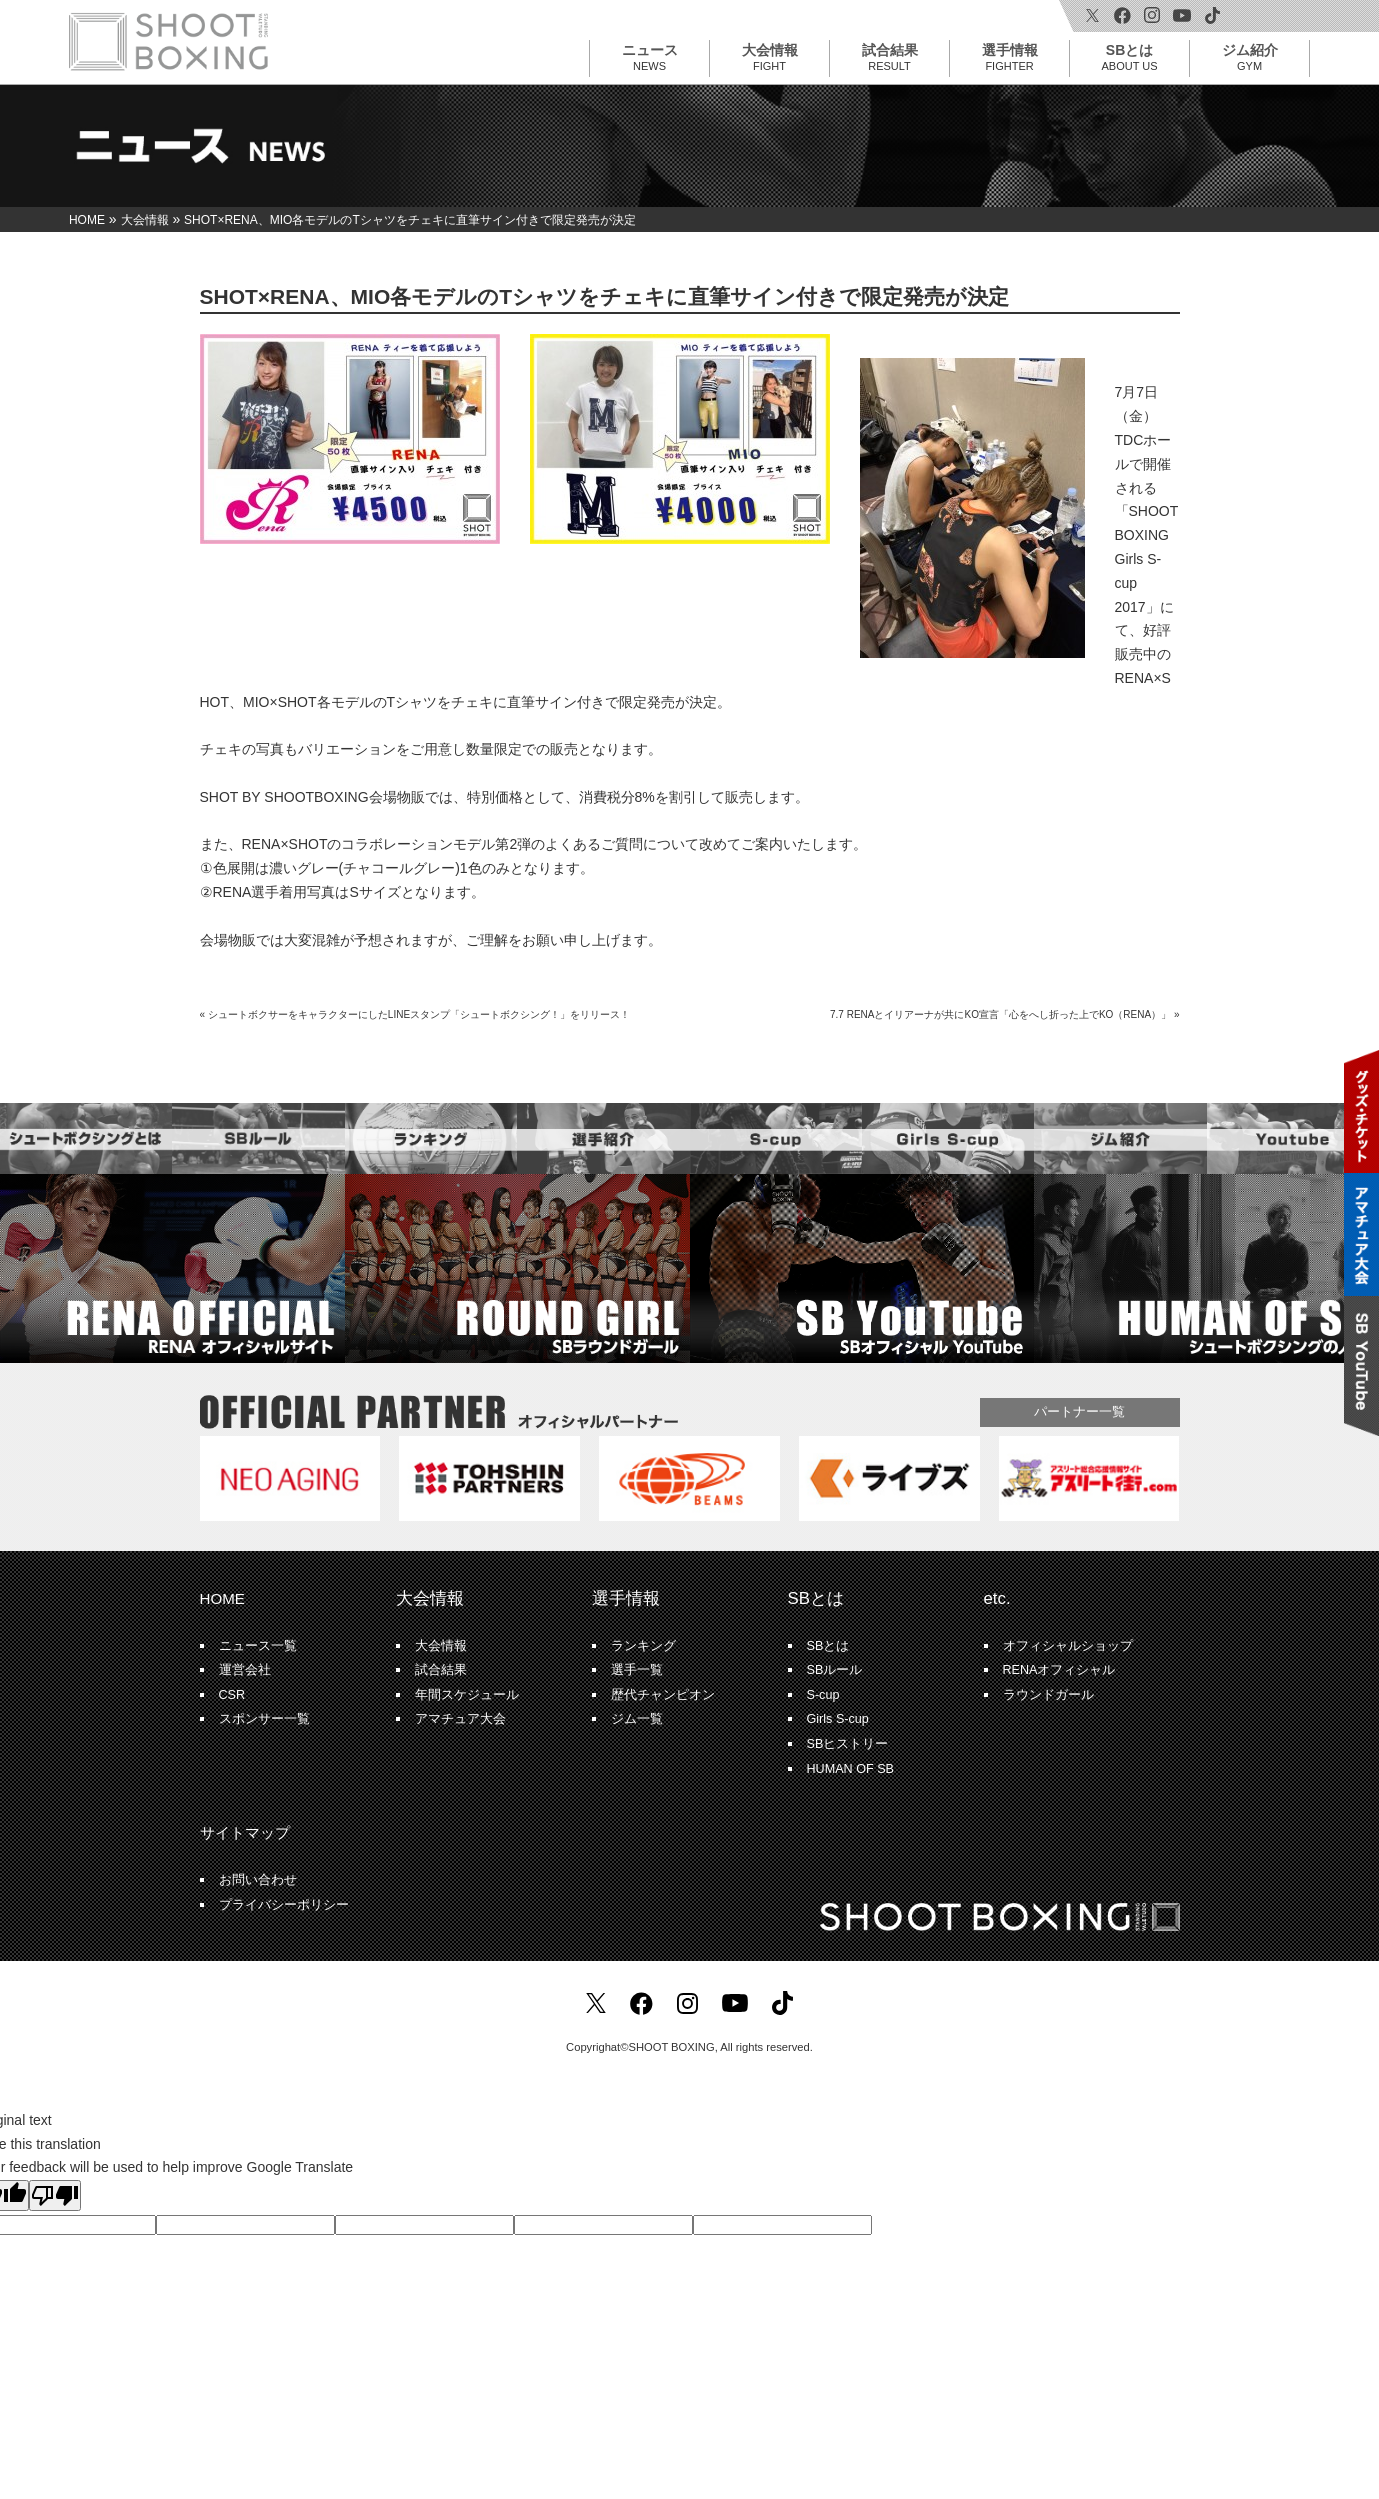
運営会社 (245, 1670)
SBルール (835, 1670)
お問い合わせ (258, 1880)
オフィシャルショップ (1068, 1646)
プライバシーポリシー (284, 1905)
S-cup (823, 1695)
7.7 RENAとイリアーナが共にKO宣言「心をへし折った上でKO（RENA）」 (1000, 1014)
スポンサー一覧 (264, 1719)
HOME (222, 1598)
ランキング (643, 1646)
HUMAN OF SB (850, 1769)
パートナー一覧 (1079, 1411)
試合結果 (890, 57)
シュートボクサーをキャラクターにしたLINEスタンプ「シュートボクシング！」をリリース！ (419, 1014)
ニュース (650, 57)
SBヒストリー (848, 1744)
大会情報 (770, 57)
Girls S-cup (838, 1719)
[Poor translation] (55, 2195)
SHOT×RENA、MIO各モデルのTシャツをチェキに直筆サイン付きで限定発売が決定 (605, 296)
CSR (232, 1695)
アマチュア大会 (460, 1719)
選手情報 (1010, 57)
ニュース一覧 (258, 1646)
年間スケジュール (467, 1695)
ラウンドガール (1048, 1695)
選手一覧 (637, 1670)
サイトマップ (245, 1832)
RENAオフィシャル (1059, 1670)
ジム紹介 (1250, 57)
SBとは (1130, 57)
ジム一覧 (637, 1719)
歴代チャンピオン (663, 1695)
